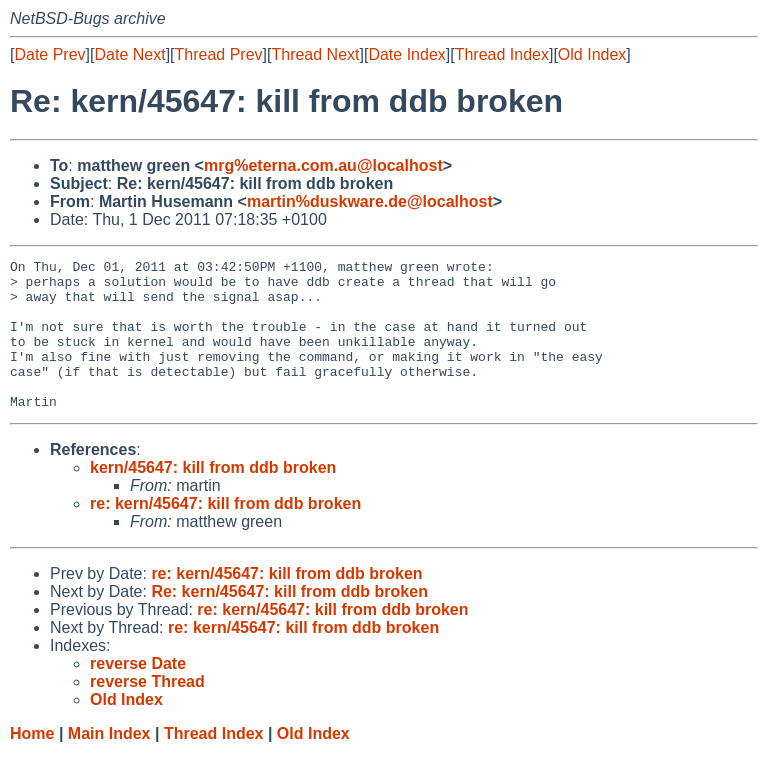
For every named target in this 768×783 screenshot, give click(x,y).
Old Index (592, 54)
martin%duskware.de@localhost (370, 201)
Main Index (109, 763)
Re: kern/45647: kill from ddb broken (289, 621)
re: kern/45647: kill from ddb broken (225, 533)
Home (32, 763)
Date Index (406, 54)
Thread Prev (219, 54)
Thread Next (315, 54)
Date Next (129, 54)
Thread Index (502, 54)
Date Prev (49, 54)
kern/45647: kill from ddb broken (213, 497)
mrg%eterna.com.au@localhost (323, 165)
